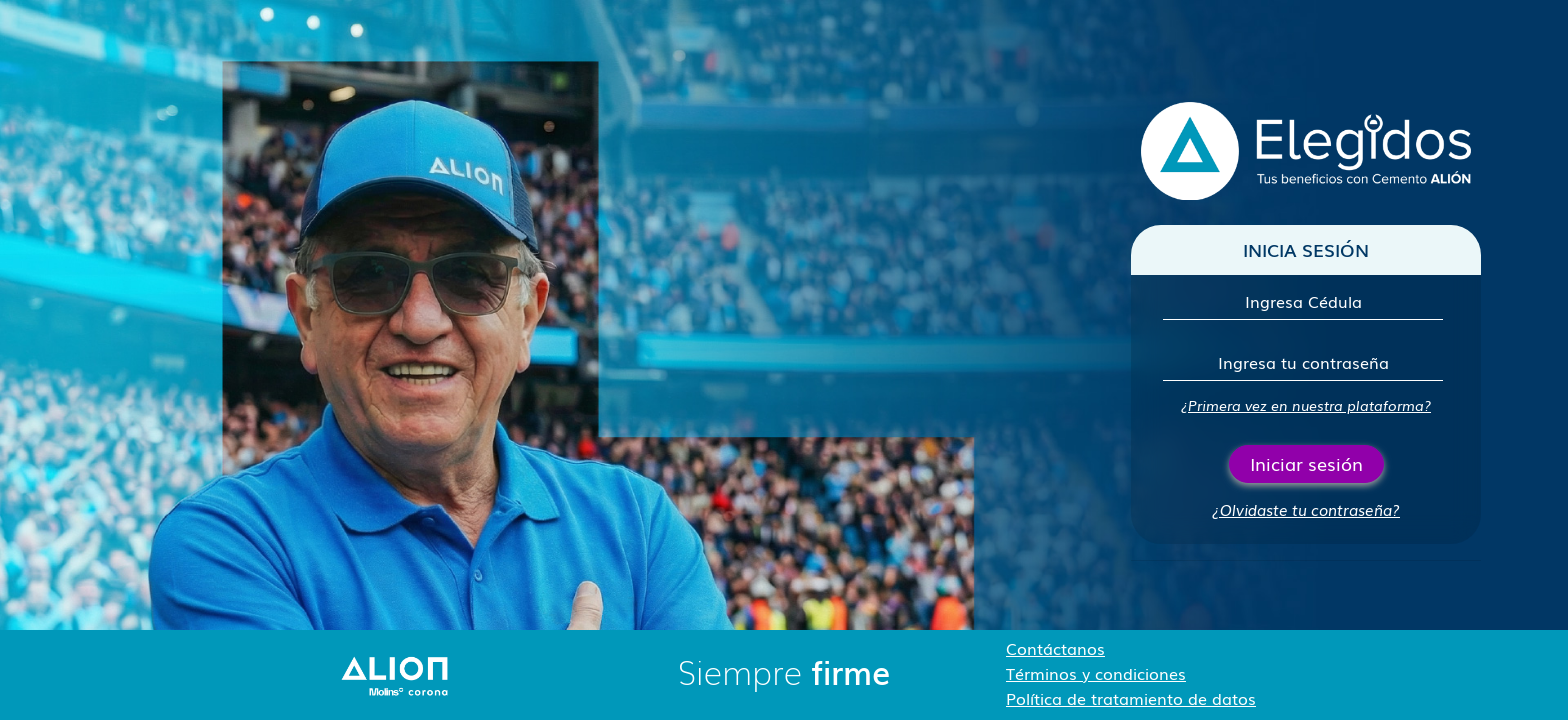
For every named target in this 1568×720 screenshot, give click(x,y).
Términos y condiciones (1096, 673)
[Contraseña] (1303, 362)
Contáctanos (1055, 648)
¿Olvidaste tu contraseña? (1306, 509)
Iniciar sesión (1306, 463)
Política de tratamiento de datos (1131, 698)
